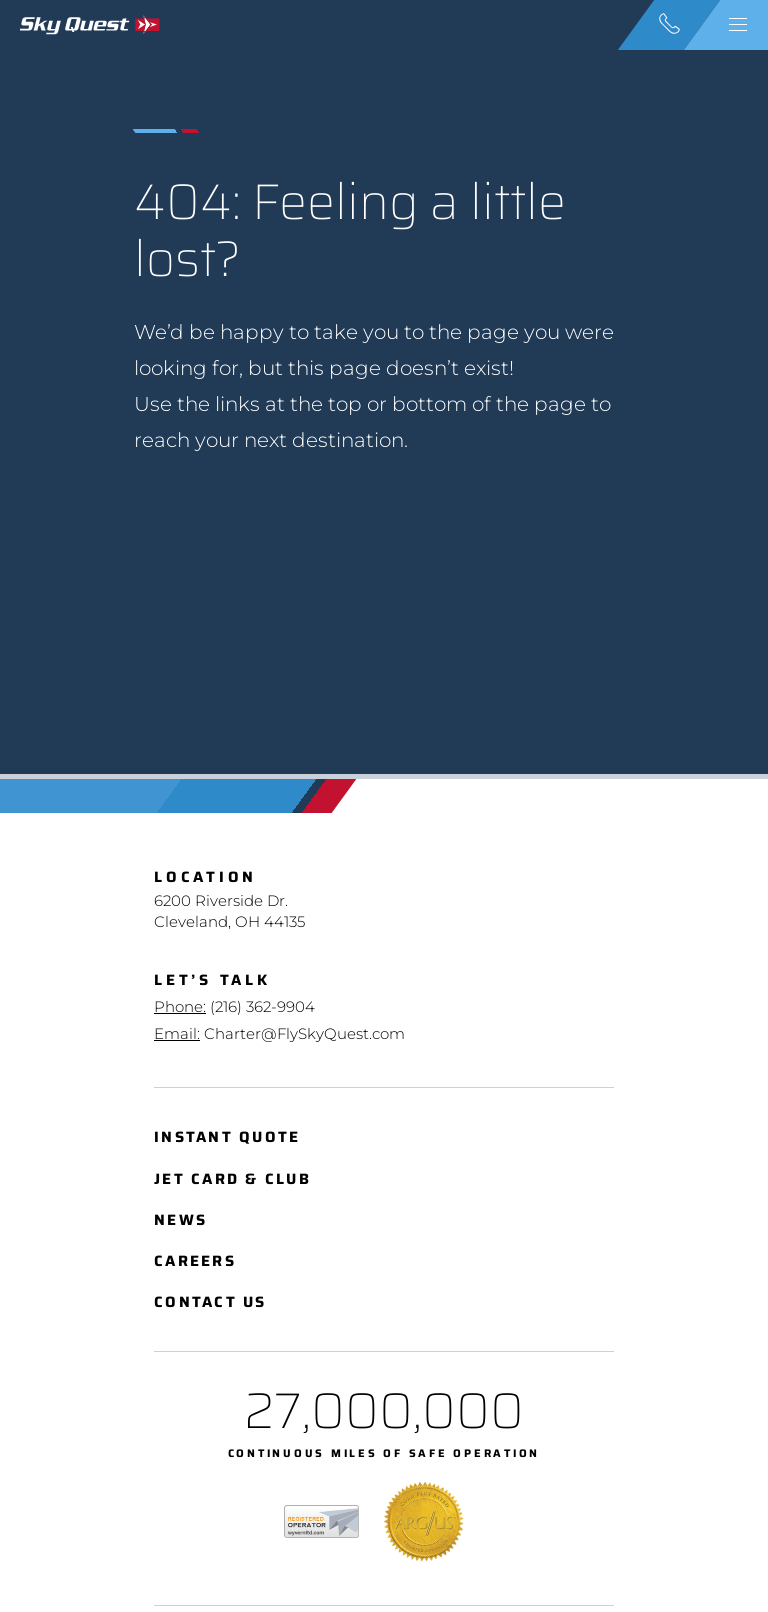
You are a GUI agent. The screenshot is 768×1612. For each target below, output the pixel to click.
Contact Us (210, 1302)
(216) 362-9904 (262, 1006)
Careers (195, 1261)
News (180, 1220)
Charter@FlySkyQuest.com (304, 1033)
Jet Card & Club (232, 1179)
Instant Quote (227, 1137)
